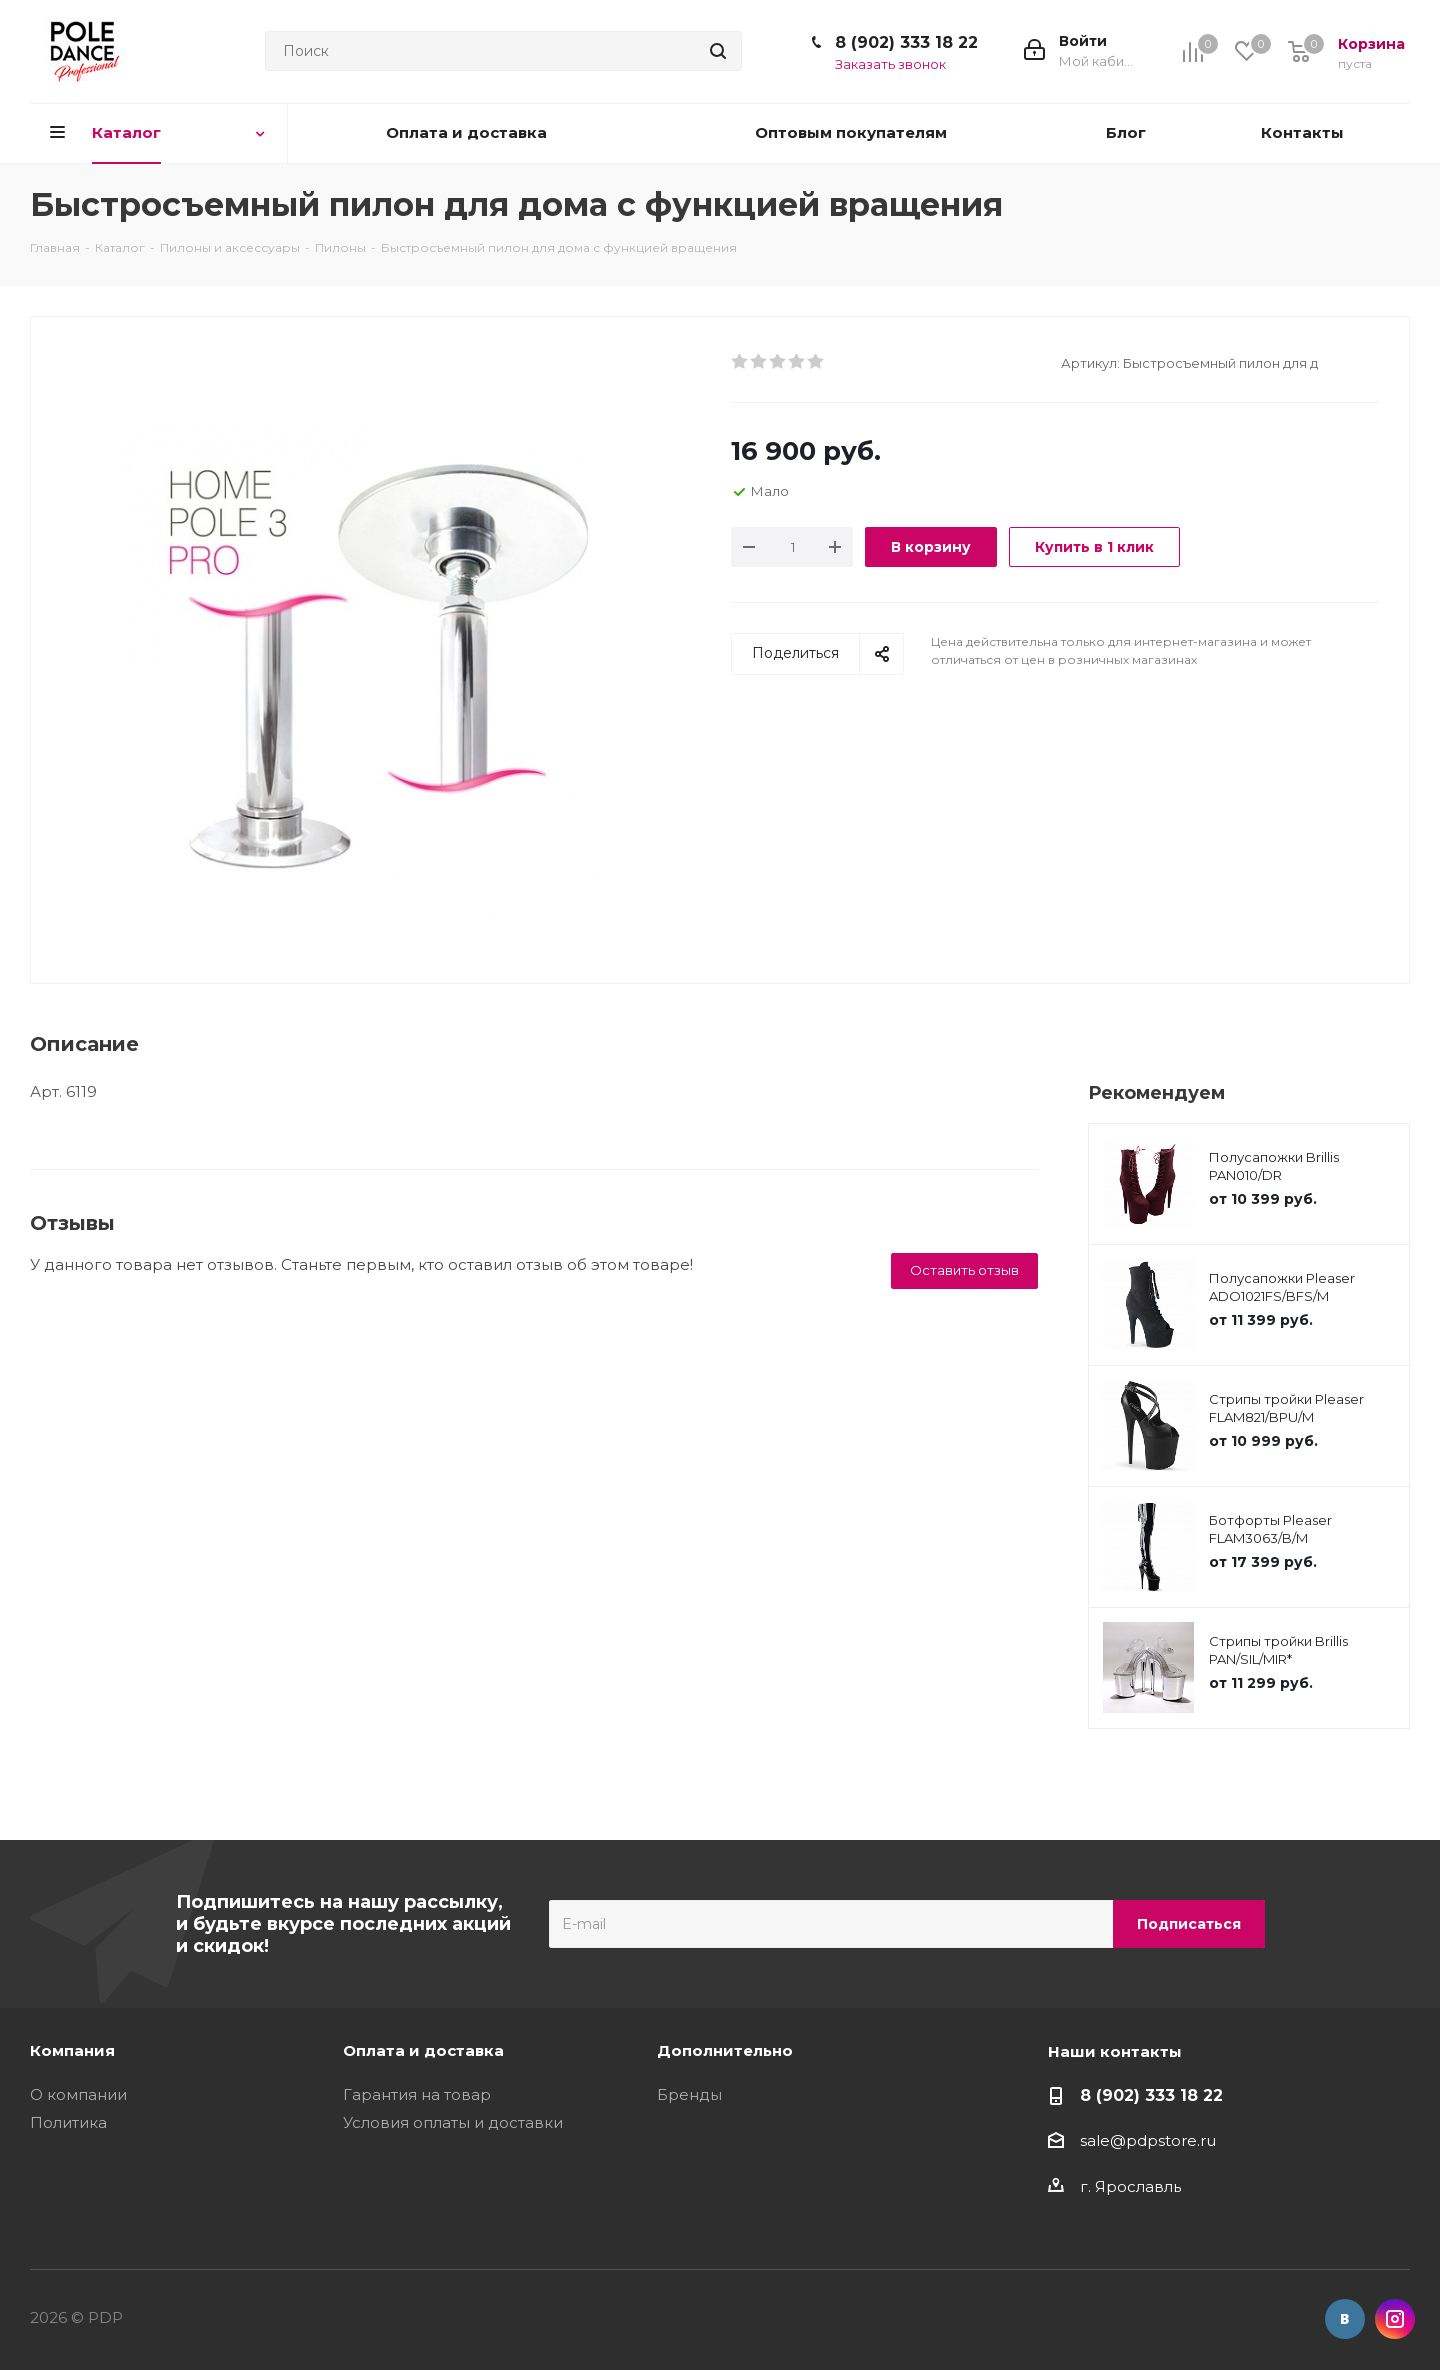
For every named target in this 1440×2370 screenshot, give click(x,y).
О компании (78, 2094)
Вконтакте (1345, 2319)
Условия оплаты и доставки (453, 2122)
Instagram (1395, 2319)
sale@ (1103, 2140)
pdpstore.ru (1171, 2140)
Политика (68, 2122)
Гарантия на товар (417, 2094)
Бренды (689, 2094)
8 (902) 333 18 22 (906, 42)
